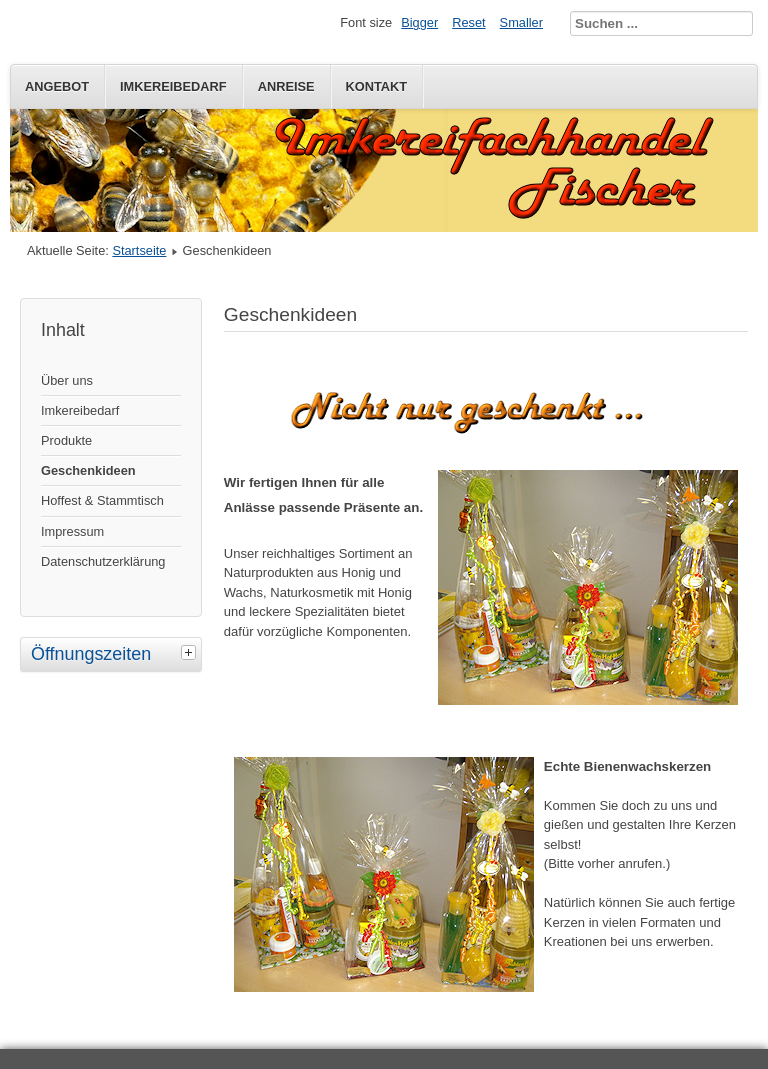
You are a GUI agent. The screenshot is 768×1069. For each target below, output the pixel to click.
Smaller (521, 22)
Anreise (286, 86)
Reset (468, 22)
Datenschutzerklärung (103, 561)
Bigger (419, 22)
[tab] (191, 652)
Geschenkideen (88, 470)
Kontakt (377, 86)
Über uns (67, 380)
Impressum (72, 531)
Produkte (66, 440)
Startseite (139, 250)
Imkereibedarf (173, 86)
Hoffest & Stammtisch (102, 500)
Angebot (57, 86)
